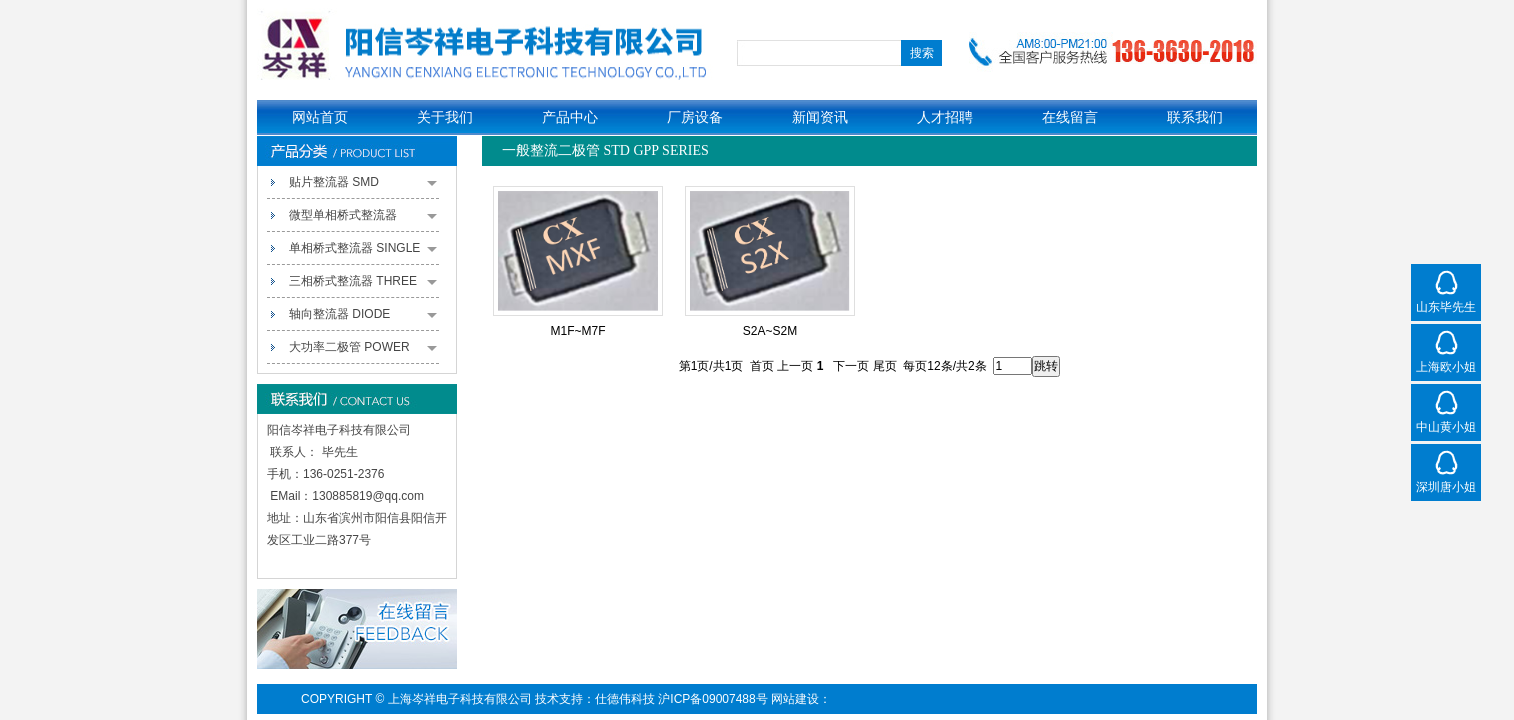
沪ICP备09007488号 (712, 699)
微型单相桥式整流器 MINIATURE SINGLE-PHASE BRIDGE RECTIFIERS (363, 220)
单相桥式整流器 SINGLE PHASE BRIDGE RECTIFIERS (363, 253)
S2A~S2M (770, 331)
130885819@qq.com (368, 496)
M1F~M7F (577, 331)
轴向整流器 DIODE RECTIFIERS (363, 319)
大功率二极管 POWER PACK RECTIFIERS (363, 352)
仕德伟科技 (625, 699)
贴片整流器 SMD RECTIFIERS (363, 187)
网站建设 (795, 699)
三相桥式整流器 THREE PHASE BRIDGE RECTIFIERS (363, 286)
